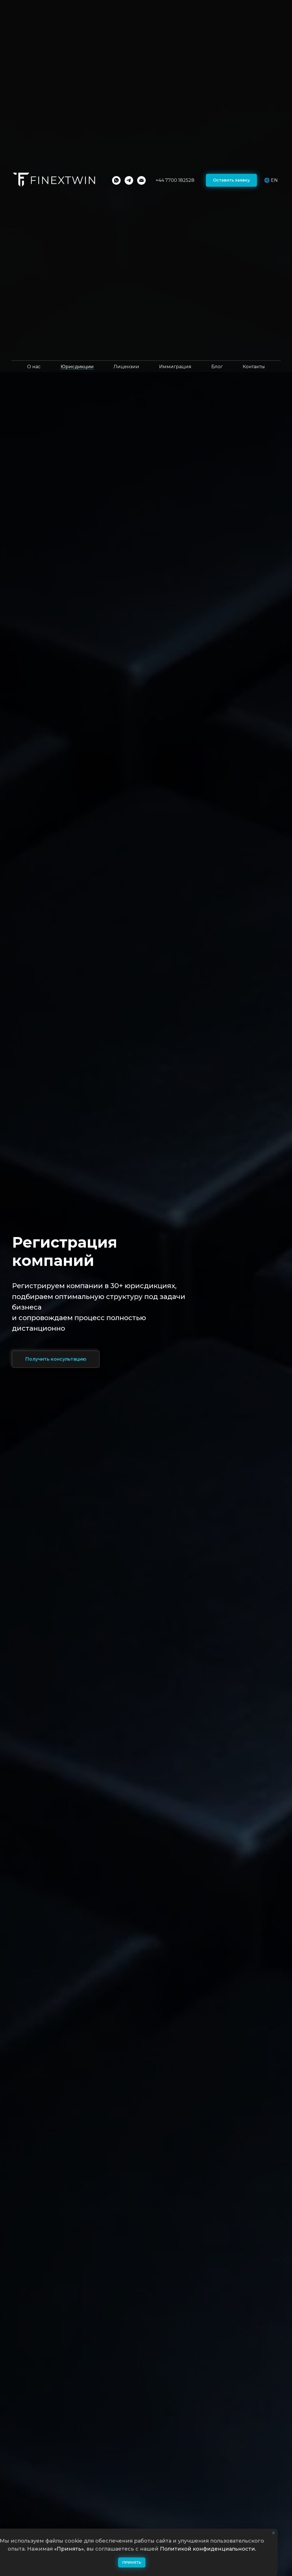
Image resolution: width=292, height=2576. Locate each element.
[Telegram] (129, 180)
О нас (33, 366)
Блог (217, 366)
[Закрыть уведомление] (273, 2533)
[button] (231, 180)
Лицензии (126, 366)
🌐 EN (271, 180)
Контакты (254, 366)
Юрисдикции (77, 366)
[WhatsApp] (116, 180)
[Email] (141, 180)
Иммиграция (175, 366)
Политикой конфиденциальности (207, 2549)
